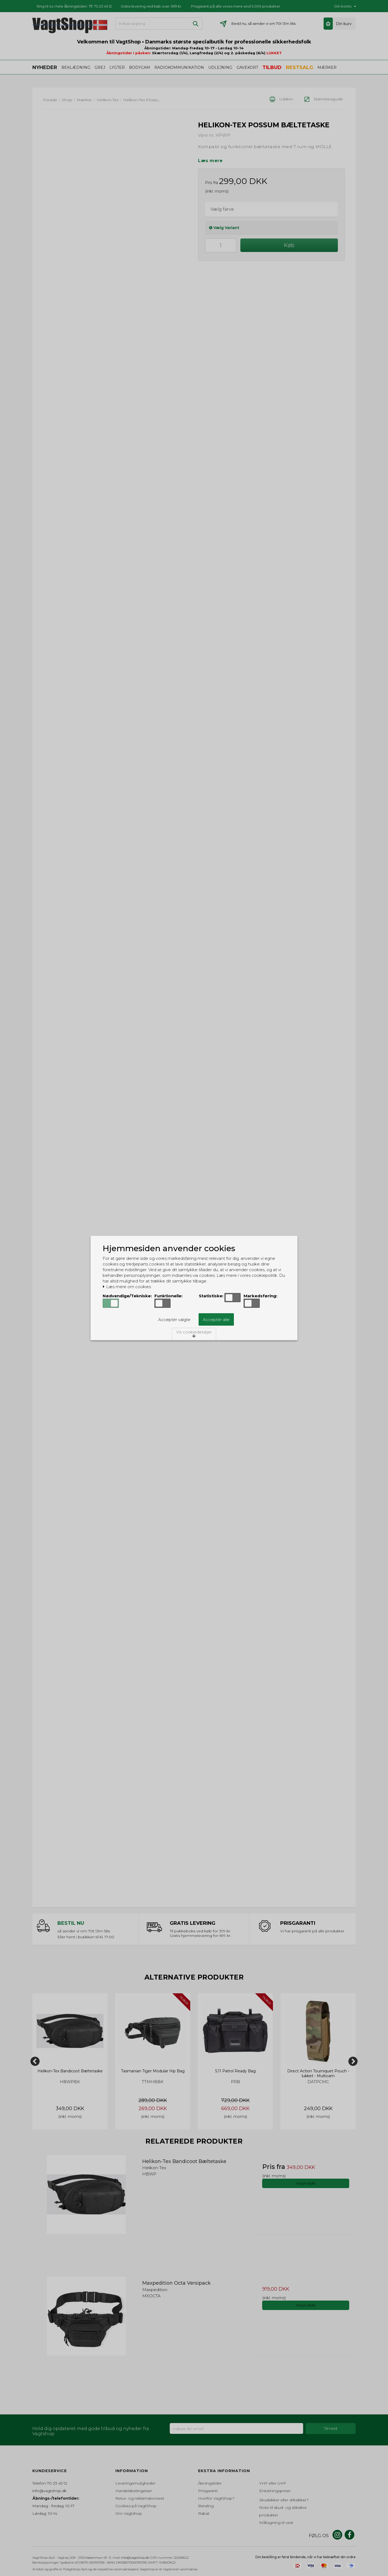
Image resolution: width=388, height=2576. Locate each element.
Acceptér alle (216, 1319)
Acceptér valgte (174, 1319)
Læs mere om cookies (127, 1287)
